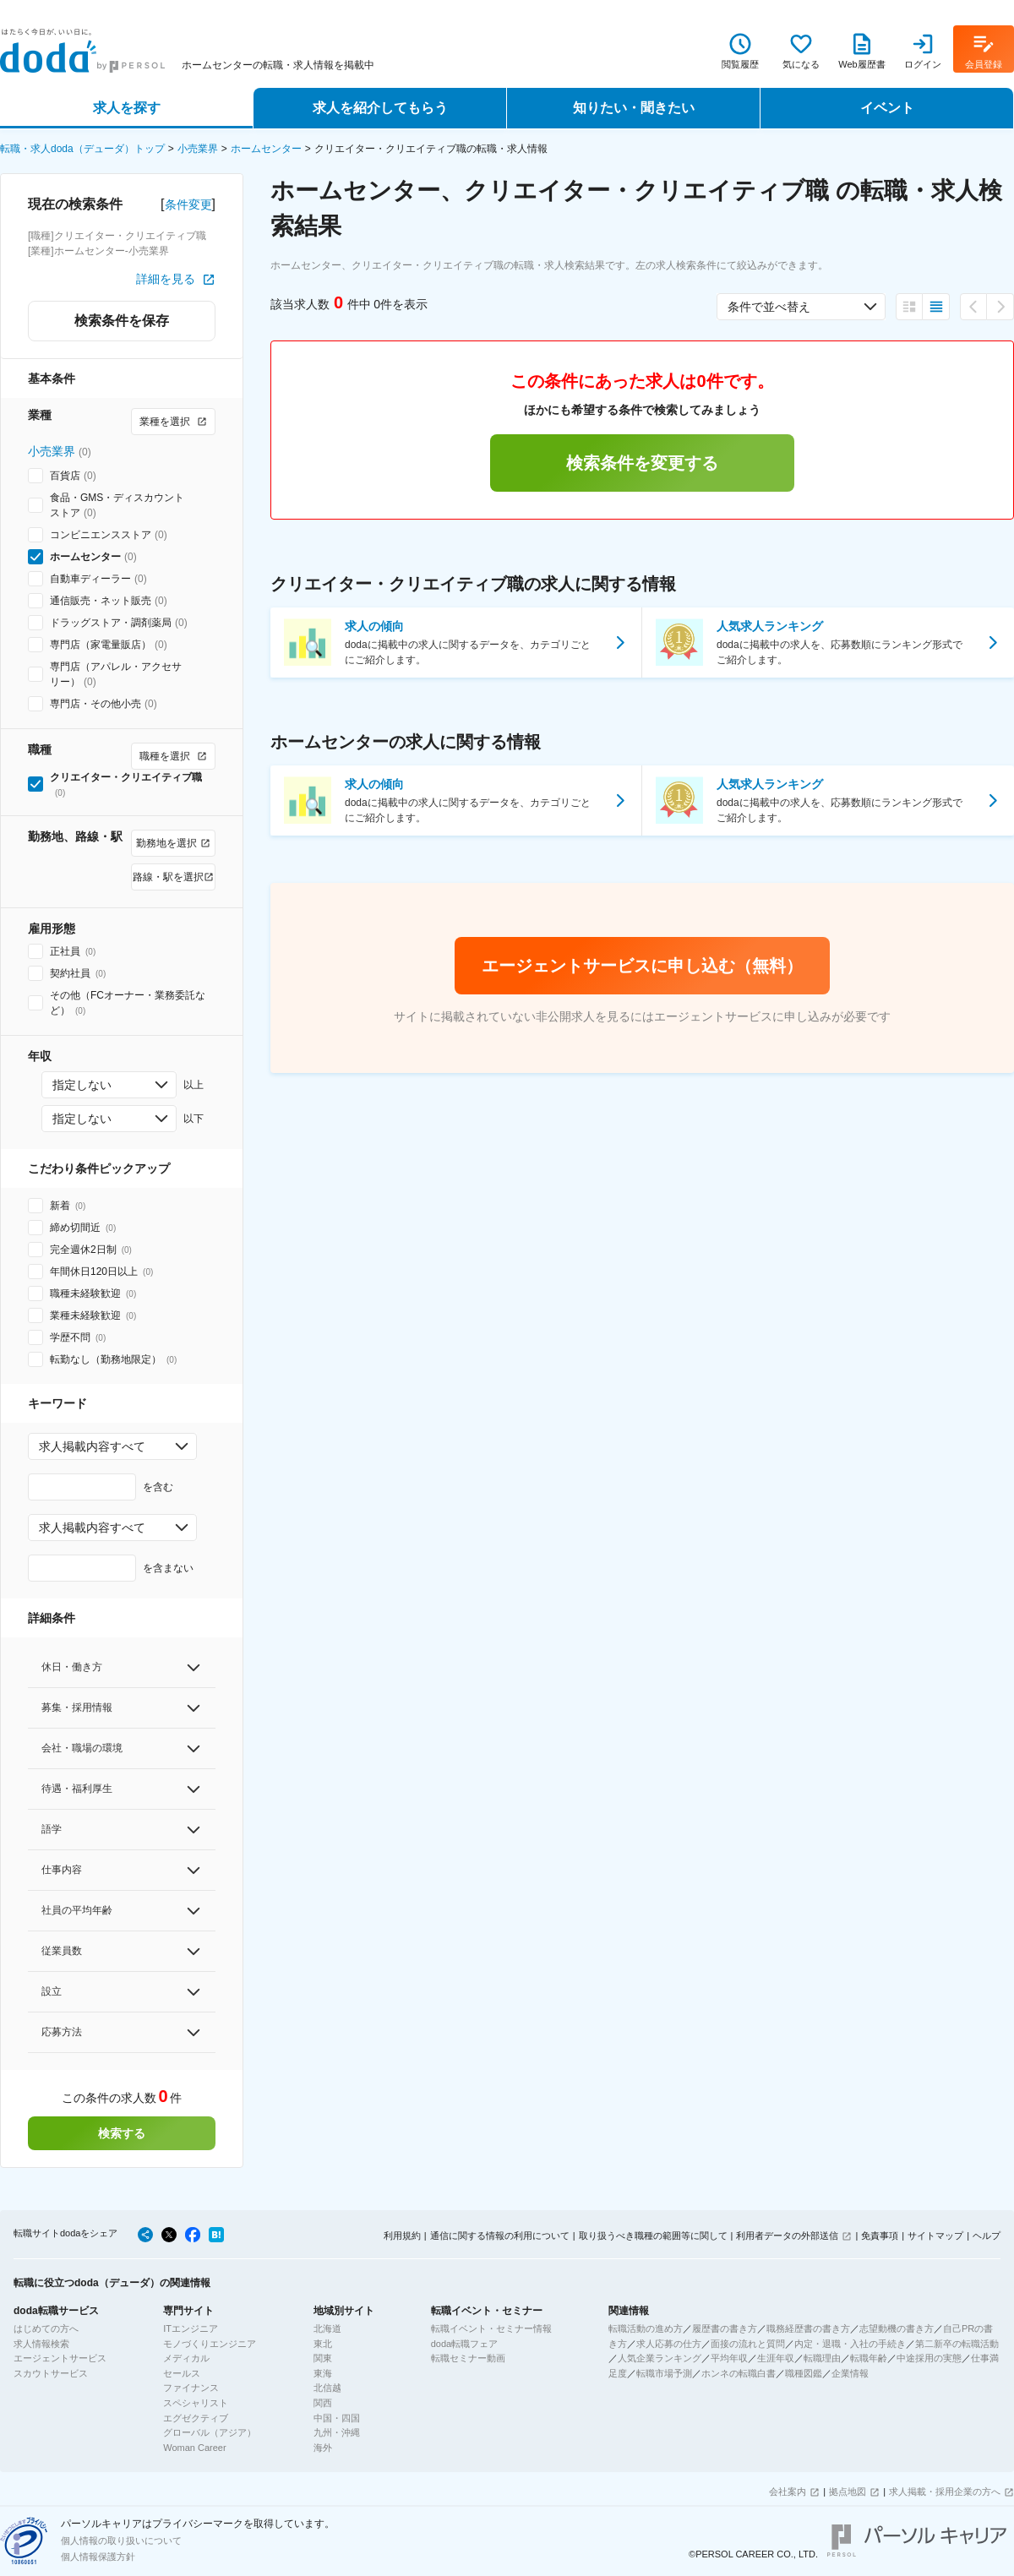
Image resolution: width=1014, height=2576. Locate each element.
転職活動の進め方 (645, 2328)
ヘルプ (986, 2235)
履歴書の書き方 (724, 2328)
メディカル (186, 2358)
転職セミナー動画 (468, 2358)
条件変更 (188, 204)
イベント (887, 108)
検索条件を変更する (642, 463)
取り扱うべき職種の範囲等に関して (653, 2235)
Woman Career (194, 2448)
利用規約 (402, 2235)
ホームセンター (266, 149)
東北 (322, 2344)
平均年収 (729, 2358)
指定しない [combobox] (82, 1085)
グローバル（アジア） (209, 2432)
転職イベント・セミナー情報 (491, 2328)
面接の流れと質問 (748, 2344)
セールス (181, 2373)
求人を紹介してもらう (380, 108)
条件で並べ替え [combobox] (769, 306)
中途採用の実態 (929, 2358)
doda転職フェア (464, 2344)
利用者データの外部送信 (787, 2235)
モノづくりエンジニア (209, 2344)
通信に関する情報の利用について (500, 2235)
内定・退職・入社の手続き (850, 2344)
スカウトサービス (51, 2373)
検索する (121, 2133)
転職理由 (822, 2358)
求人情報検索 (41, 2344)
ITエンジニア (190, 2328)
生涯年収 (775, 2358)
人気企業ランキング (659, 2358)
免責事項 (879, 2235)
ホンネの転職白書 (738, 2373)
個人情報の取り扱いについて (121, 2540)
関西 (322, 2403)
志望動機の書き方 (896, 2328)
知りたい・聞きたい (634, 108)
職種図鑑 (803, 2373)
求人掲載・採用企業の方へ (944, 2491)
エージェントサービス (60, 2358)
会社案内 (787, 2491)
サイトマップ (935, 2235)
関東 (322, 2358)
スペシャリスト (195, 2403)
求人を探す (127, 108)
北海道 (327, 2328)
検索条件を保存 (121, 320)
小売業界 (197, 149)
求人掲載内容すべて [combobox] (92, 1446)
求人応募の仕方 (668, 2344)
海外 (322, 2448)
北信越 (327, 2388)
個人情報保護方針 (98, 2556)
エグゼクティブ (195, 2418)
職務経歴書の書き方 (808, 2328)
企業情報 (850, 2373)
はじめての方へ (46, 2328)
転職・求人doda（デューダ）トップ (82, 149)
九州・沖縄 (336, 2432)
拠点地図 (847, 2491)
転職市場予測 (664, 2373)
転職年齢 (868, 2358)
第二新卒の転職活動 (957, 2344)
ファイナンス (191, 2388)
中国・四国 (336, 2418)
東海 (322, 2373)
